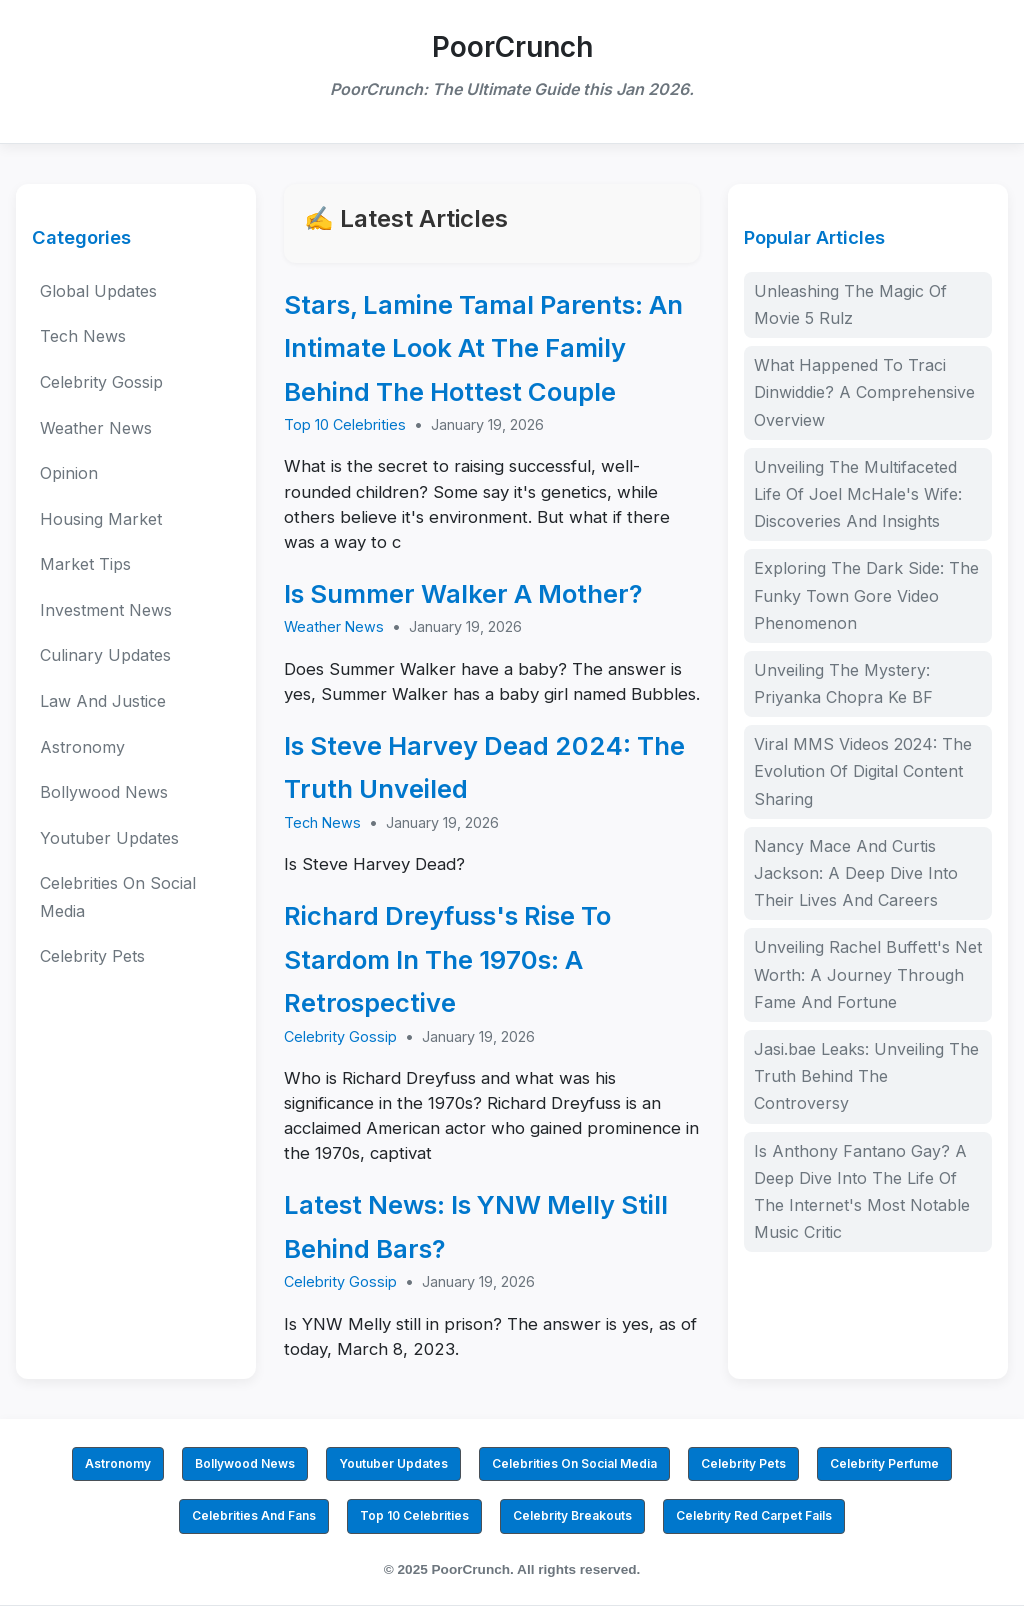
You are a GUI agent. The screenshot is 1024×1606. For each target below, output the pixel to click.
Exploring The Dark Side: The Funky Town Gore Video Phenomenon (866, 595)
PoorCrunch (512, 47)
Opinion (69, 473)
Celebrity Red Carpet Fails (754, 1515)
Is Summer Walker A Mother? (463, 593)
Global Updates (98, 291)
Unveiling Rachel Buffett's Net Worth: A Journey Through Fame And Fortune (868, 974)
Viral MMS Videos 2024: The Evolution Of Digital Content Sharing (863, 771)
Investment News (106, 610)
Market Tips (85, 564)
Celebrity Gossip (101, 382)
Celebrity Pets (92, 956)
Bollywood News (104, 792)
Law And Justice (103, 701)
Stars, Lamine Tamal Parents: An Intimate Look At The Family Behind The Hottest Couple (483, 348)
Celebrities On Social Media (118, 896)
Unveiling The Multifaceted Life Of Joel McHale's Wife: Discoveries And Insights (858, 494)
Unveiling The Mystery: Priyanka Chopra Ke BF (843, 683)
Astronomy (82, 747)
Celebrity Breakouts (572, 1515)
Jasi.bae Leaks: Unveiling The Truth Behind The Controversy (866, 1076)
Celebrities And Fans (254, 1515)
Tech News (83, 336)
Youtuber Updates (109, 838)
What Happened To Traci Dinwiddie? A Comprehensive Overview (864, 392)
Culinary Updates (105, 655)
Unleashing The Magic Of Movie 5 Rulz (850, 304)
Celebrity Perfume (884, 1463)
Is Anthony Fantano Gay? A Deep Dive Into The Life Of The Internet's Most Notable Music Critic (862, 1192)
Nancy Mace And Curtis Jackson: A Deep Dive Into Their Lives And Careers (856, 873)
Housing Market (101, 519)
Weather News (96, 428)
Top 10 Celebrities (345, 424)
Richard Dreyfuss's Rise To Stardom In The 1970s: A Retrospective (447, 959)
